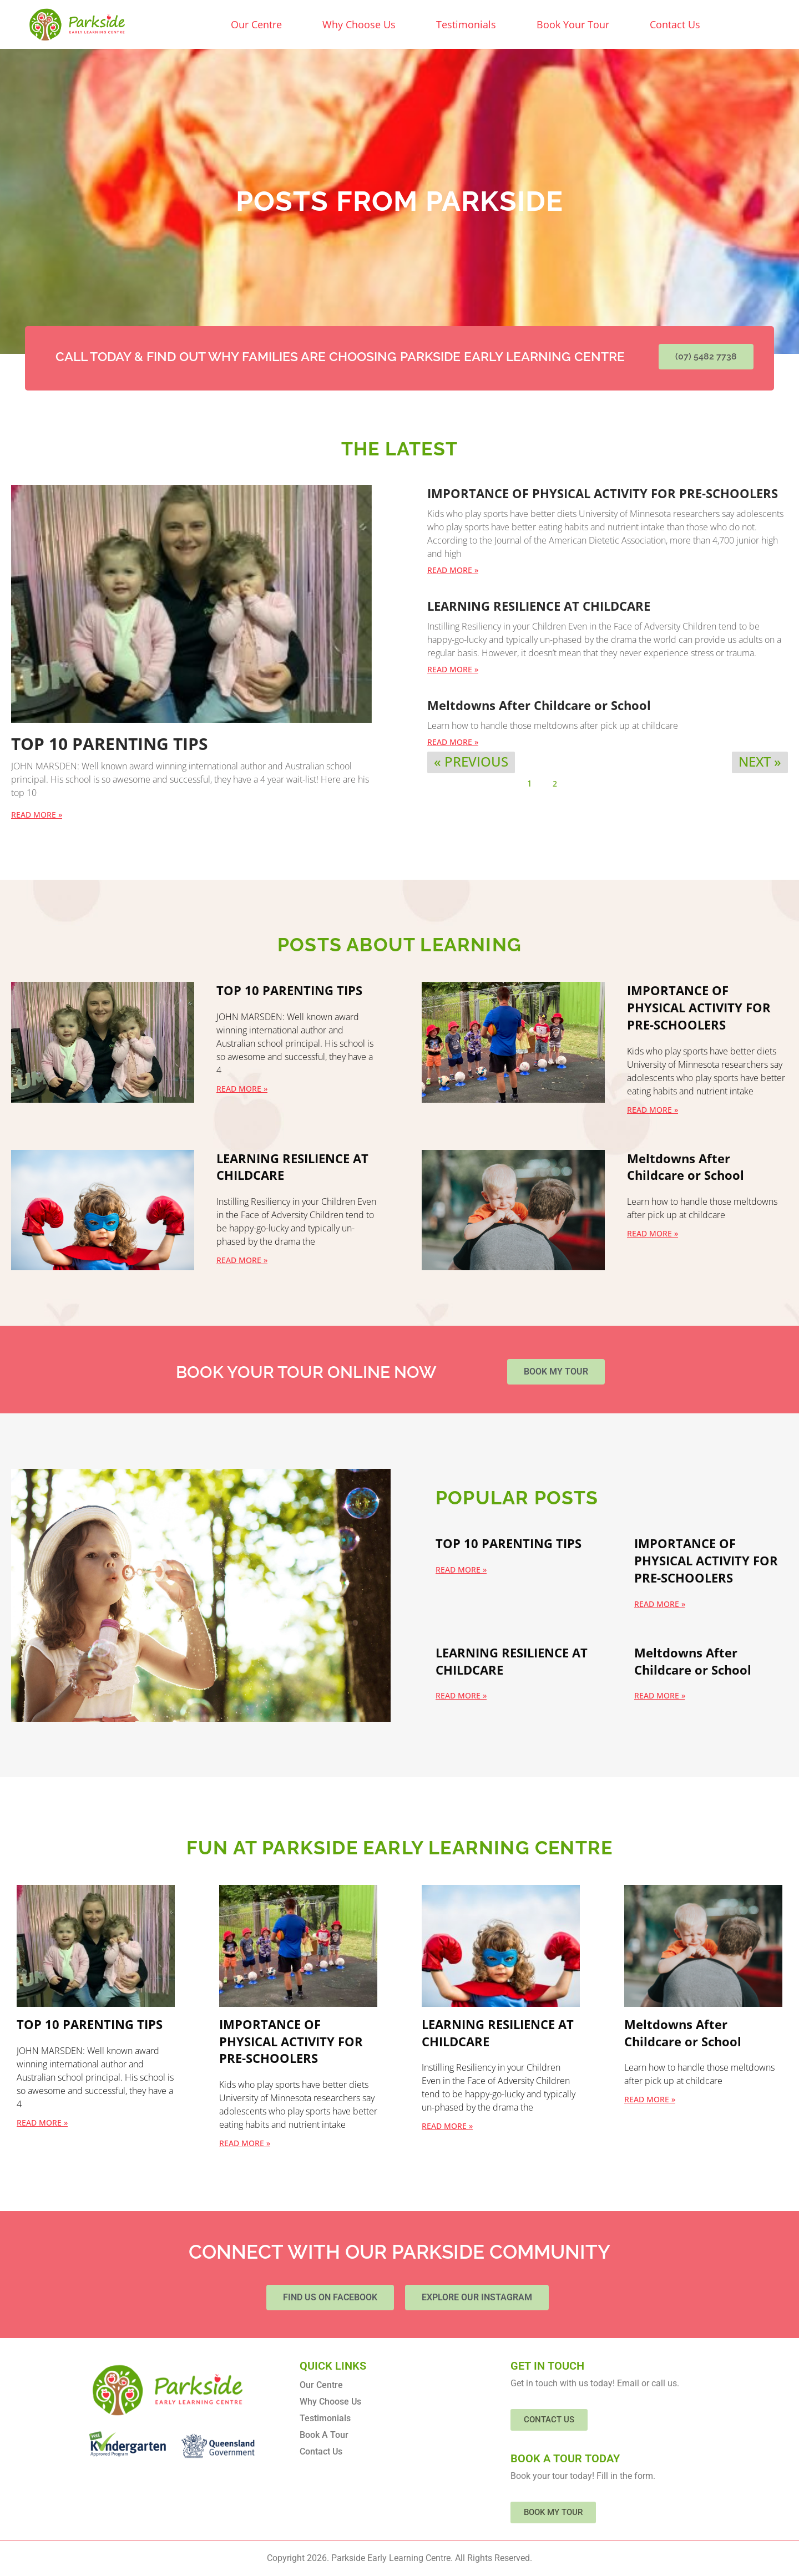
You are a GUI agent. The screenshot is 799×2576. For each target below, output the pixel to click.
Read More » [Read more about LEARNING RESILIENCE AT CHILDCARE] (452, 669)
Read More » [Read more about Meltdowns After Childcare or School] (452, 742)
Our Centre (256, 24)
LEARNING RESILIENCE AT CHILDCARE (538, 605)
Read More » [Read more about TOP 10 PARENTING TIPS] (36, 814)
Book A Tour (324, 2435)
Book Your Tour (573, 24)
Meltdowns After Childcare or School (539, 705)
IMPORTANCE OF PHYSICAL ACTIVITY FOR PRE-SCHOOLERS (602, 493)
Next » (760, 761)
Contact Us (675, 24)
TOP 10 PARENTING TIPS (109, 743)
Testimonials (466, 24)
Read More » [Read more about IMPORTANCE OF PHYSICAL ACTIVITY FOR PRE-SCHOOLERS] (452, 570)
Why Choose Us (359, 24)
